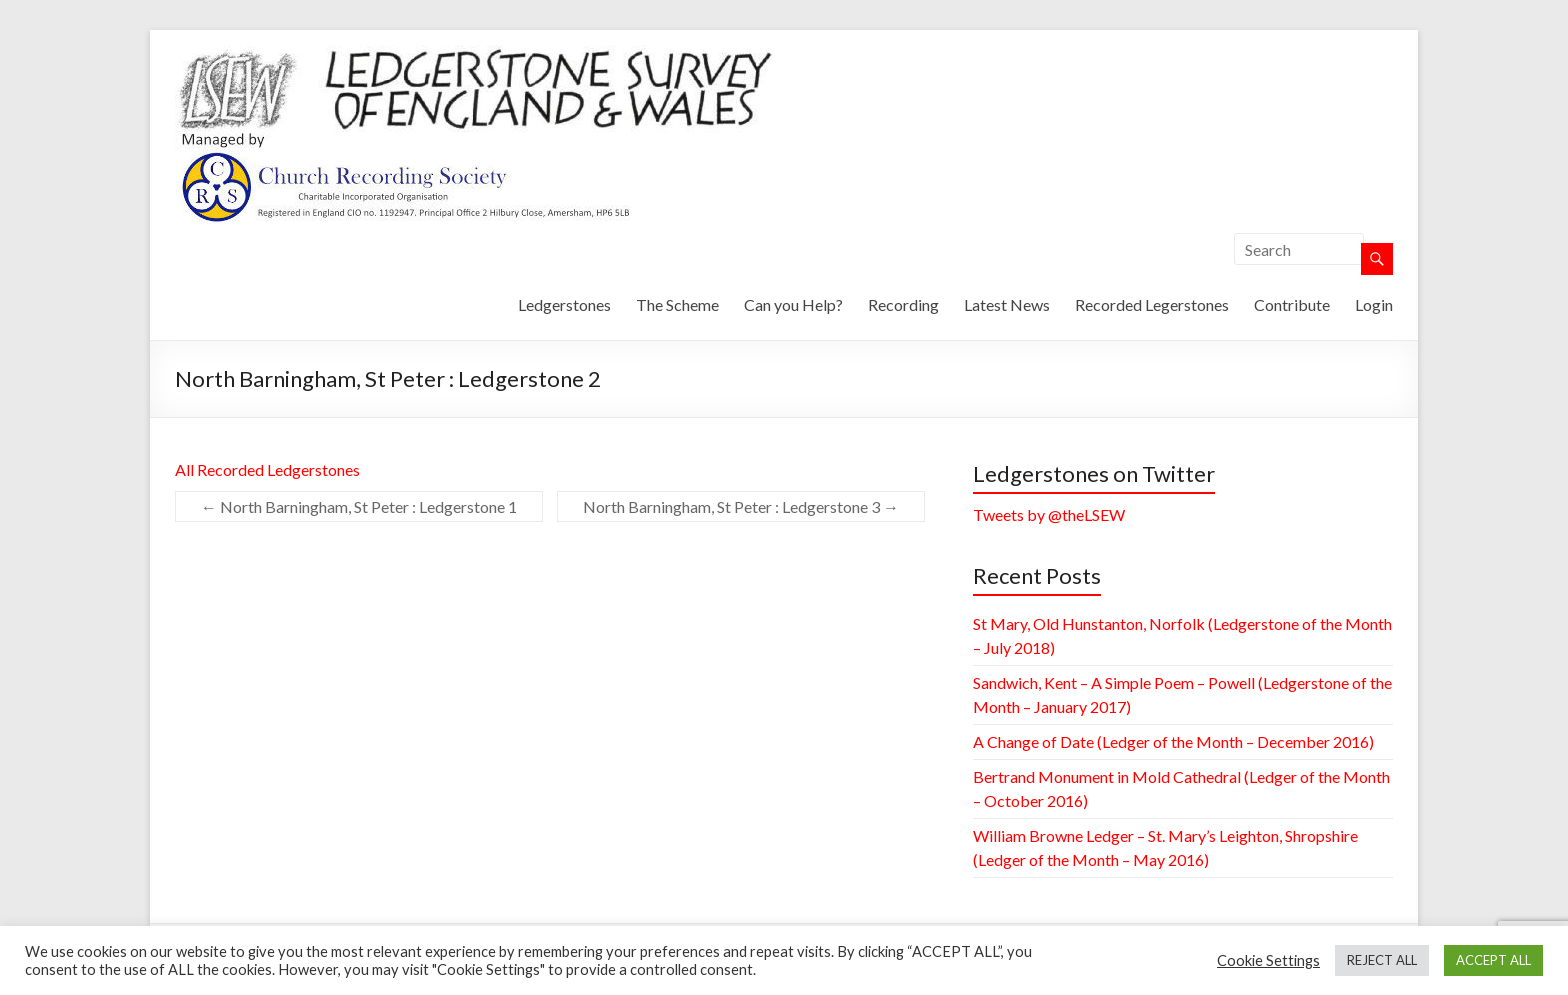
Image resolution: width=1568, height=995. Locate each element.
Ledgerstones (564, 304)
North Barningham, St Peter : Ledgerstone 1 (359, 506)
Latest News (1007, 304)
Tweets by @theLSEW (1049, 514)
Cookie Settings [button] (1268, 960)
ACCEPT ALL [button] (1493, 960)
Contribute (1292, 304)
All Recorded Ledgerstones (267, 469)
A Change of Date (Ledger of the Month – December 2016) (1173, 741)
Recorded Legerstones (1152, 304)
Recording (903, 304)
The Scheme (677, 304)
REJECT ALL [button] (1382, 960)
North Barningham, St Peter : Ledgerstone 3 (741, 506)
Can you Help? (793, 304)
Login (1374, 304)
